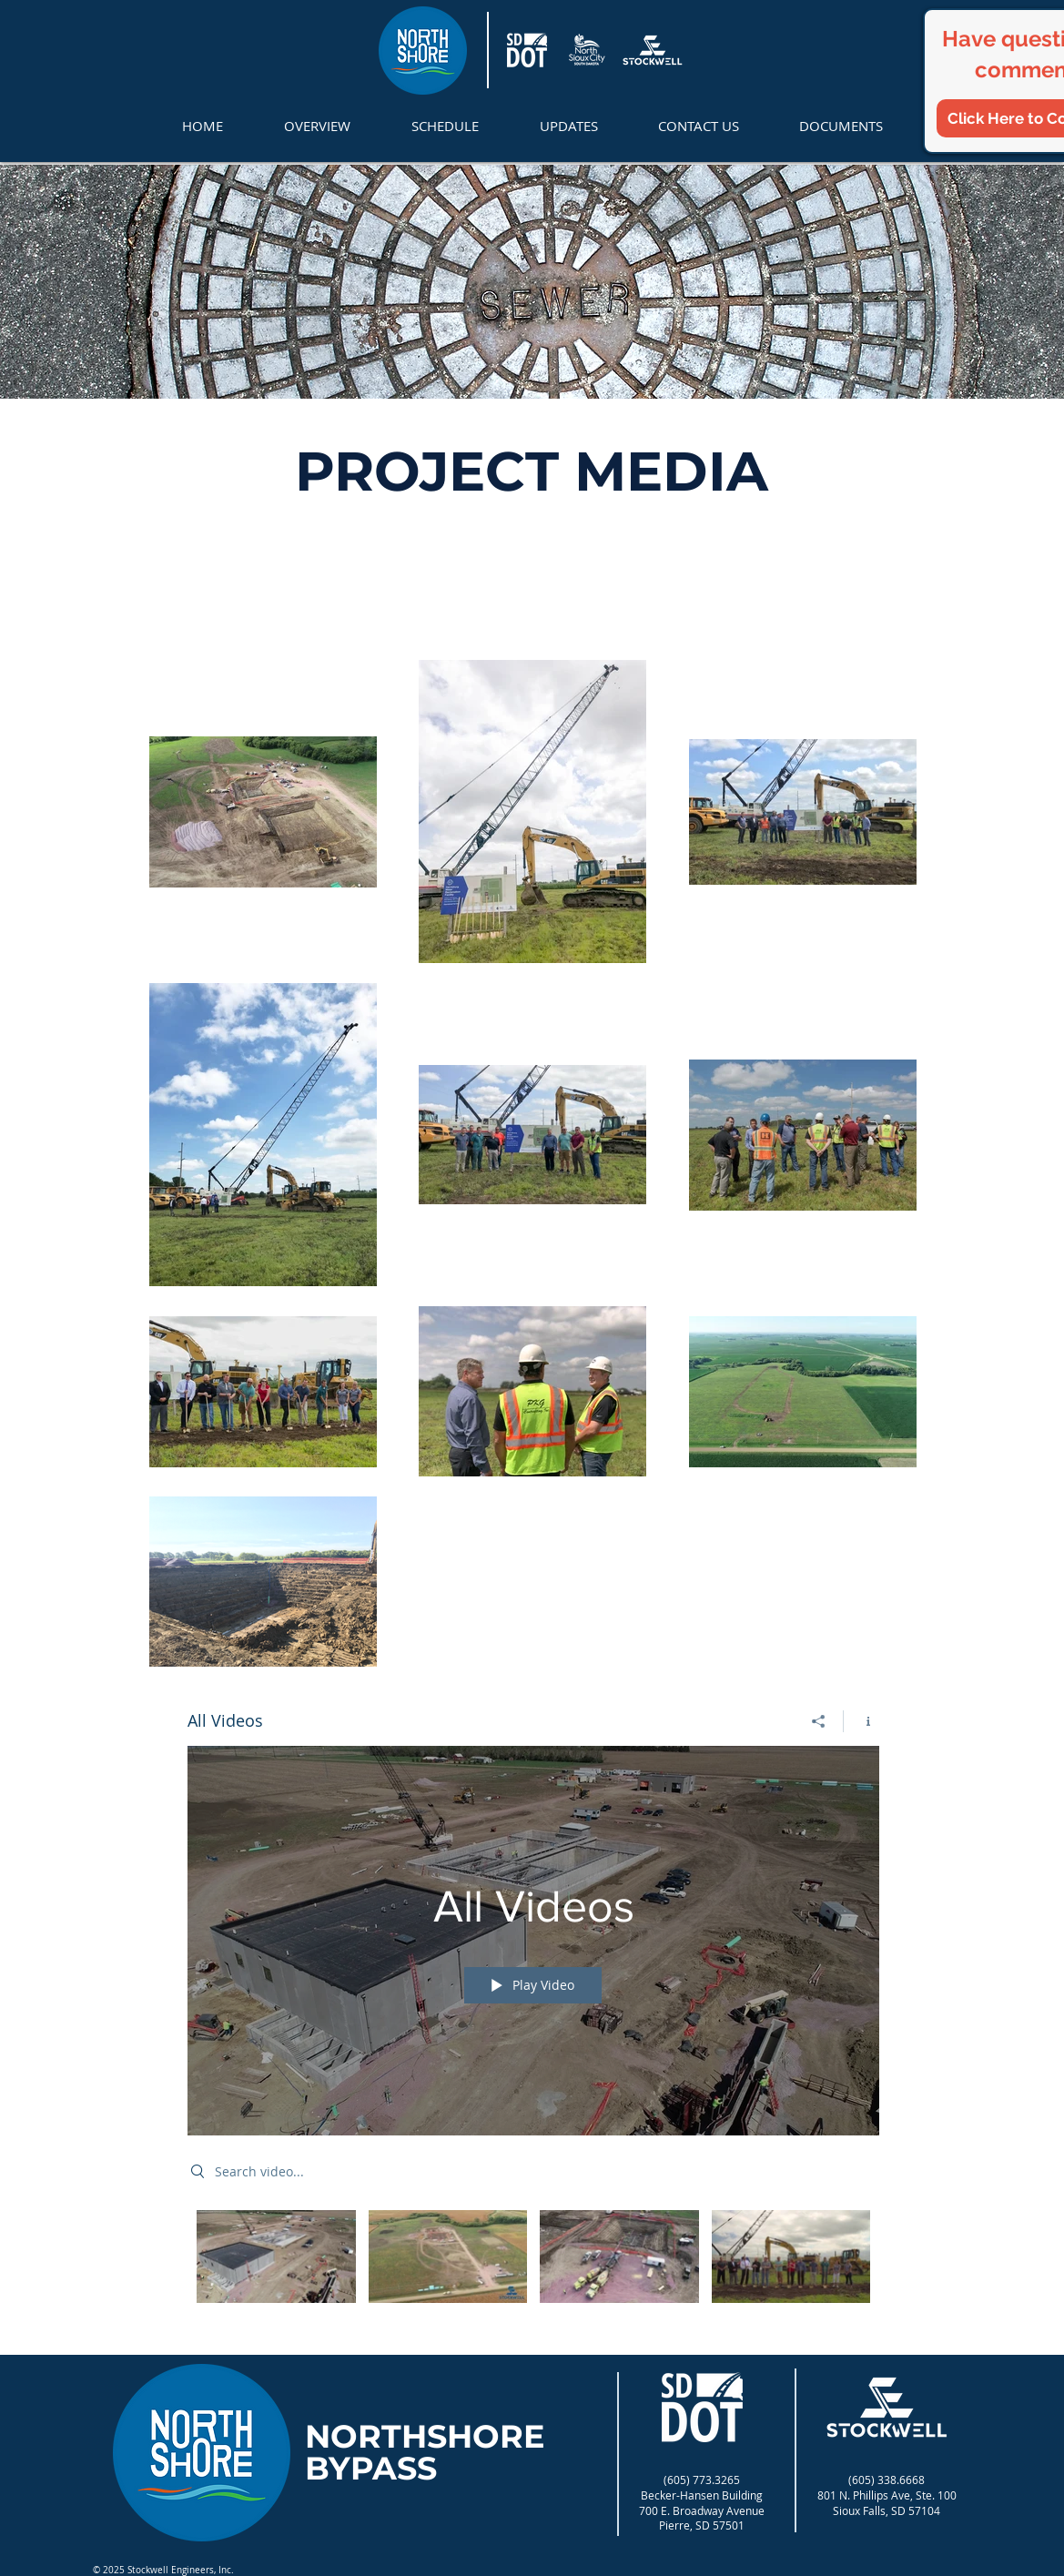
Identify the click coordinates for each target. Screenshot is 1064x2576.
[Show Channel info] (861, 1721)
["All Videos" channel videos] (533, 2269)
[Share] (819, 1721)
